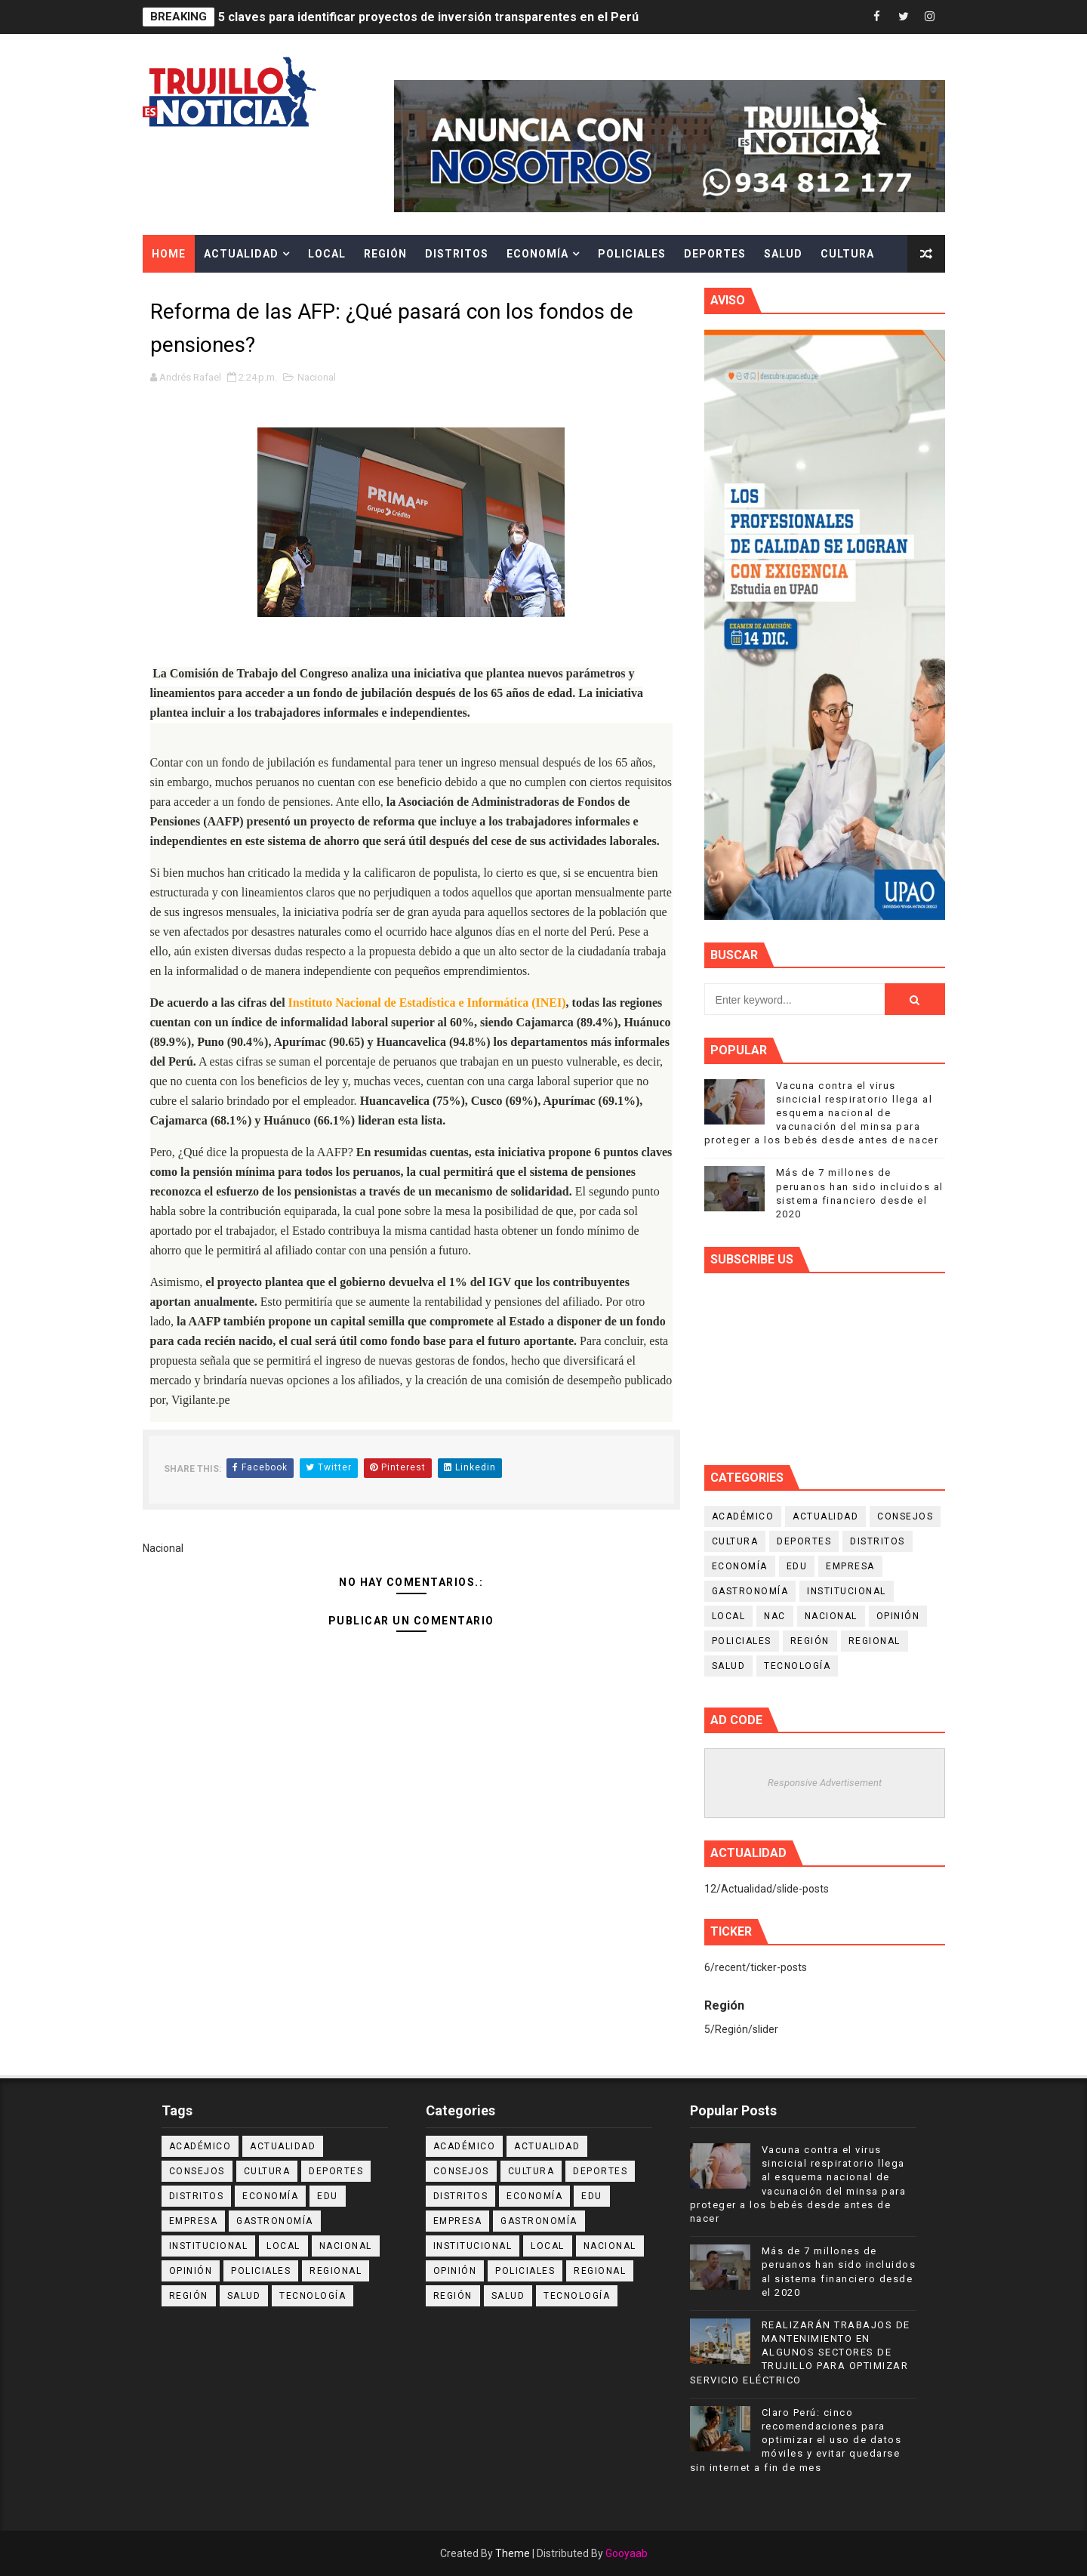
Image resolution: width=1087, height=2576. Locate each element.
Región (385, 254)
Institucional (846, 1591)
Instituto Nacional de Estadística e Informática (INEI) (427, 1002)
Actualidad (241, 254)
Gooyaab (626, 2553)
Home (169, 254)
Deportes (715, 254)
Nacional (316, 377)
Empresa (850, 1566)
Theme (512, 2553)
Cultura (847, 254)
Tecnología (797, 1666)
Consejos (905, 1516)
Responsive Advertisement (825, 1782)
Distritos (456, 254)
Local (327, 254)
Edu (797, 1566)
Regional (874, 1641)
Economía (537, 254)
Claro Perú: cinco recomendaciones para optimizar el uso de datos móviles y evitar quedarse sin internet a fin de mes (796, 2440)
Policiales (632, 254)
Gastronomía (750, 1591)
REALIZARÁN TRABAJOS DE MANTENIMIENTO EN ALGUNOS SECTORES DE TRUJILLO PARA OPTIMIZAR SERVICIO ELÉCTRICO (800, 2352)
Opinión (898, 1616)
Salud (783, 254)
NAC (775, 1616)
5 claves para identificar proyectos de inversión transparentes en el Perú (428, 17)
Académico (743, 1516)
